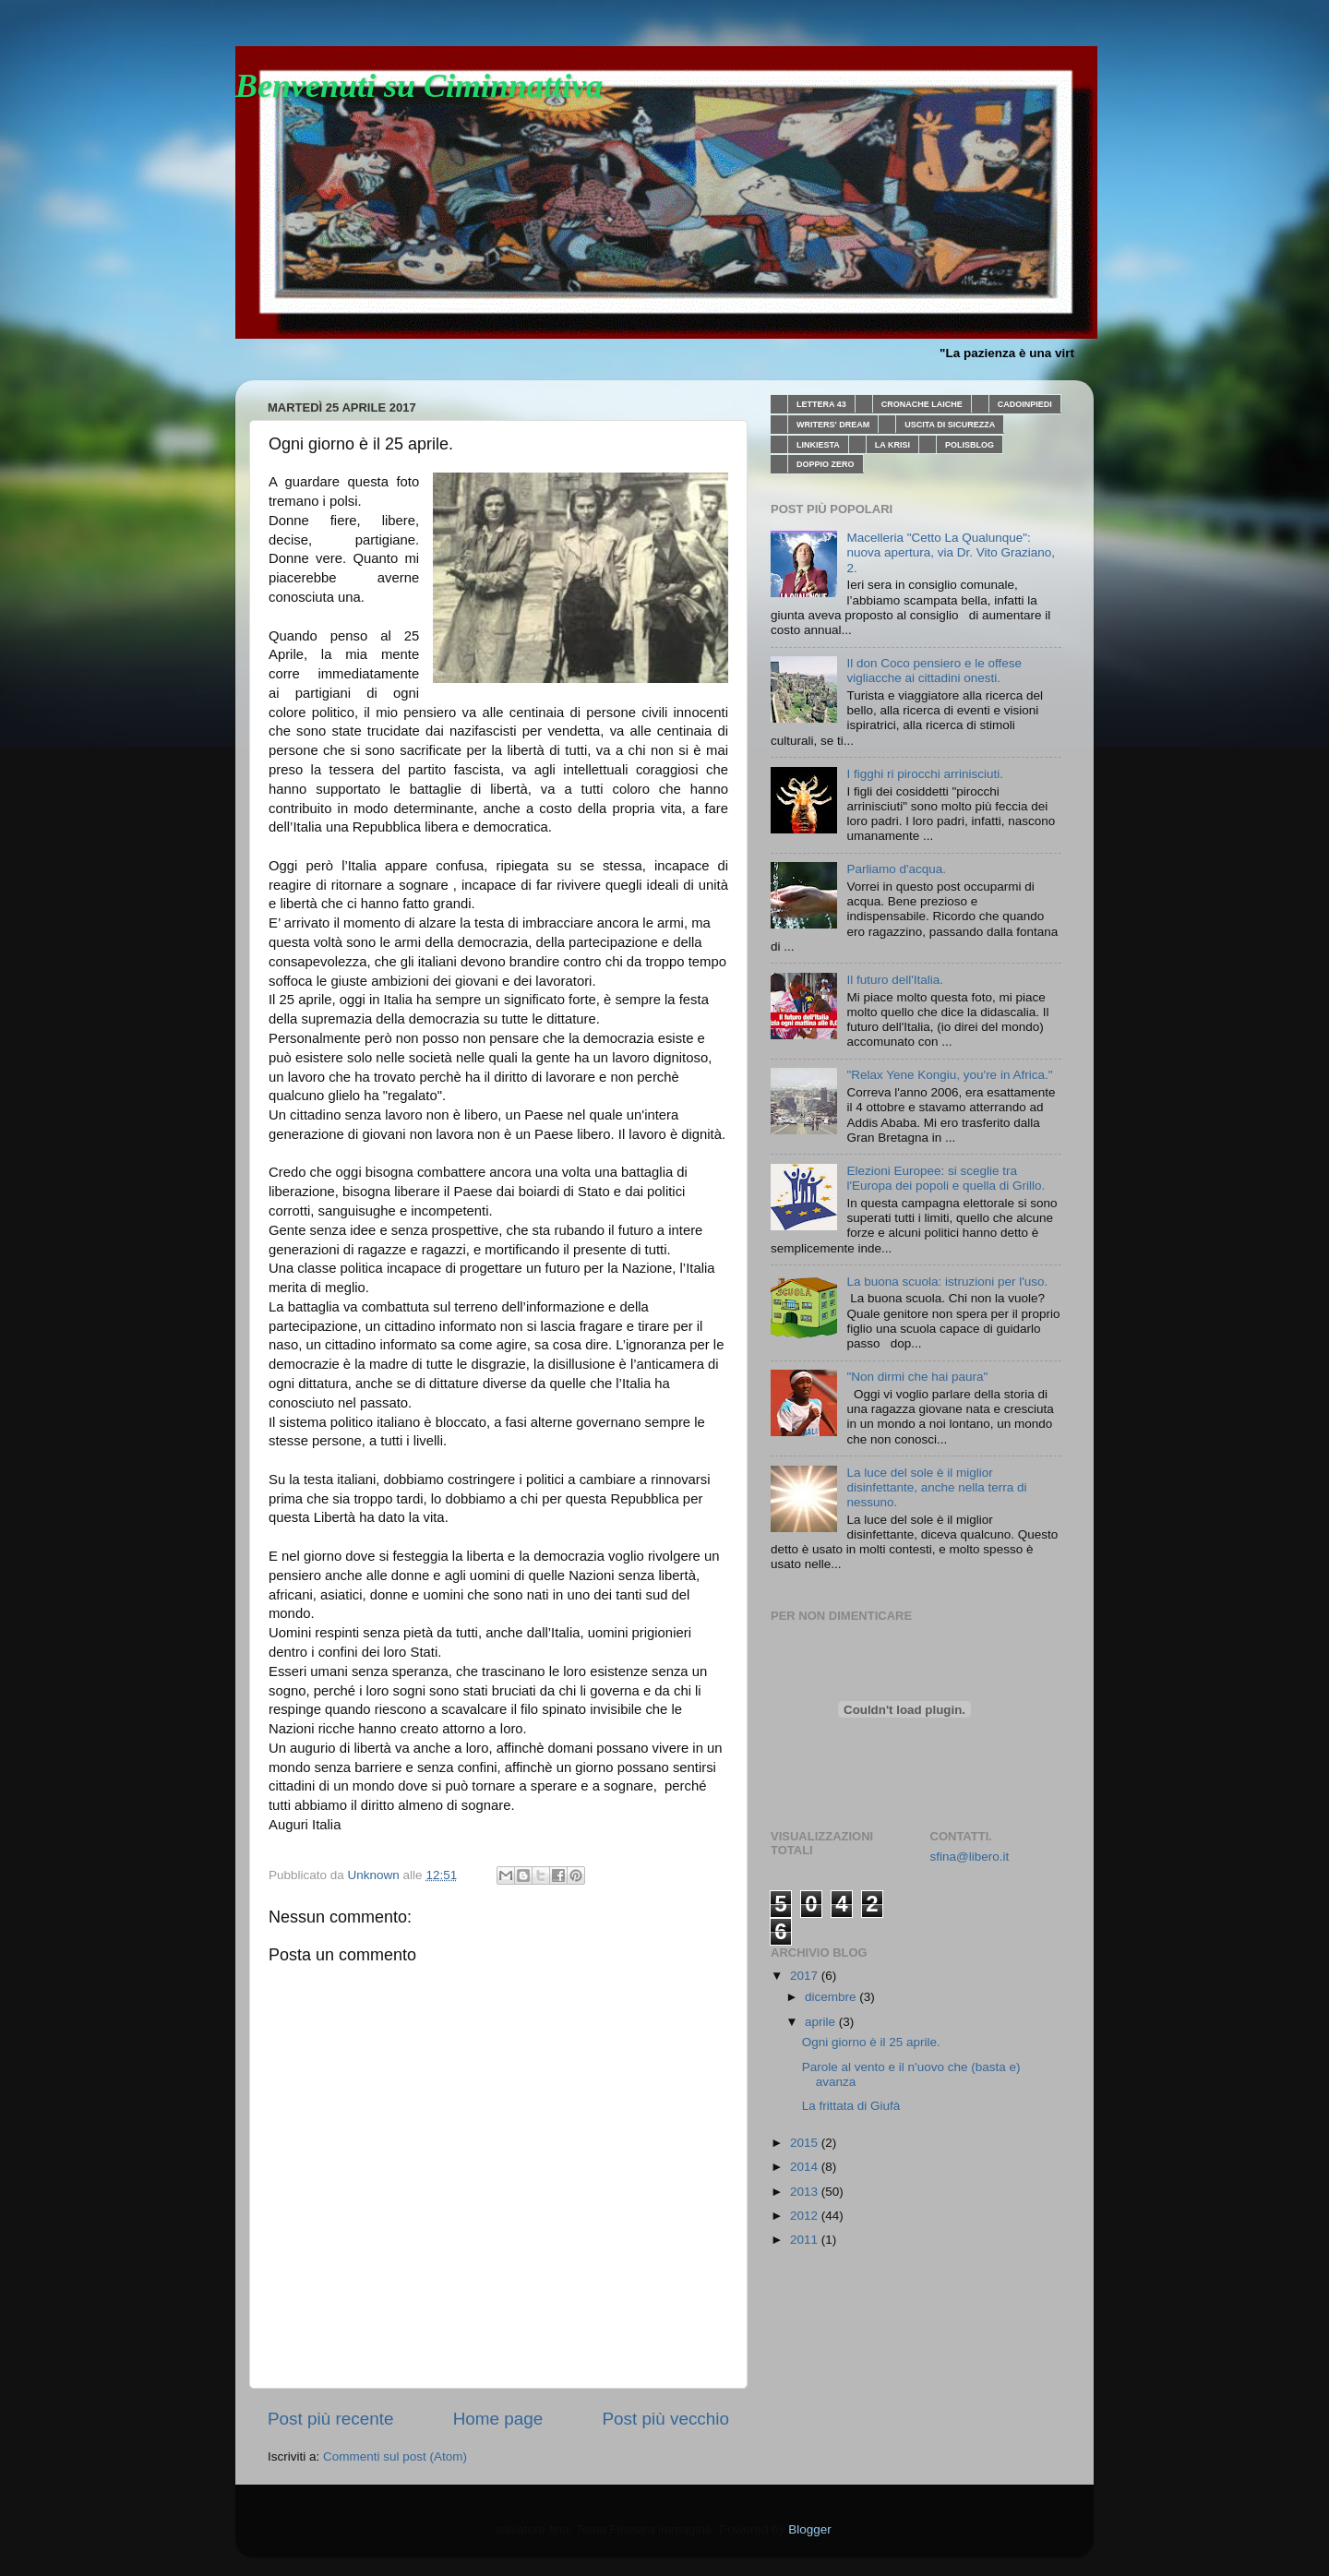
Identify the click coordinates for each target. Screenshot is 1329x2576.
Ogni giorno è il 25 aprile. (871, 2042)
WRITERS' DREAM (832, 424)
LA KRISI (892, 444)
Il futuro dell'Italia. (894, 980)
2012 (805, 2216)
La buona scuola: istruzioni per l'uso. (947, 1281)
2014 (805, 2167)
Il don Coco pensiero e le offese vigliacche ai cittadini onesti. (934, 670)
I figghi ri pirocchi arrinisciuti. (924, 774)
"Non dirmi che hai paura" (917, 1377)
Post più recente (331, 2418)
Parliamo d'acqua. (896, 869)
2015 (805, 2143)
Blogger (809, 2529)
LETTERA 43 (821, 404)
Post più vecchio (665, 2418)
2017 (805, 1976)
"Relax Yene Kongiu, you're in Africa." (949, 1075)
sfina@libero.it (970, 1856)
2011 (805, 2240)
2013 (805, 2192)
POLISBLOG (969, 444)
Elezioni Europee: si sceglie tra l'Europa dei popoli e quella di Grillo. (945, 1178)
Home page (498, 2418)
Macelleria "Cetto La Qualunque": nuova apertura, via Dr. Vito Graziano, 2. (950, 552)
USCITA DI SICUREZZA (949, 424)
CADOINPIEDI (1025, 404)
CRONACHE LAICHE (922, 404)
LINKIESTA (818, 444)
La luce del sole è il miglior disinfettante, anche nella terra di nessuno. (936, 1487)
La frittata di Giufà (851, 2106)
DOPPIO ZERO (825, 464)
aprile (822, 2022)
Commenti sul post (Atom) (395, 2456)
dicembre (832, 1997)
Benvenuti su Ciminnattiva (419, 85)
